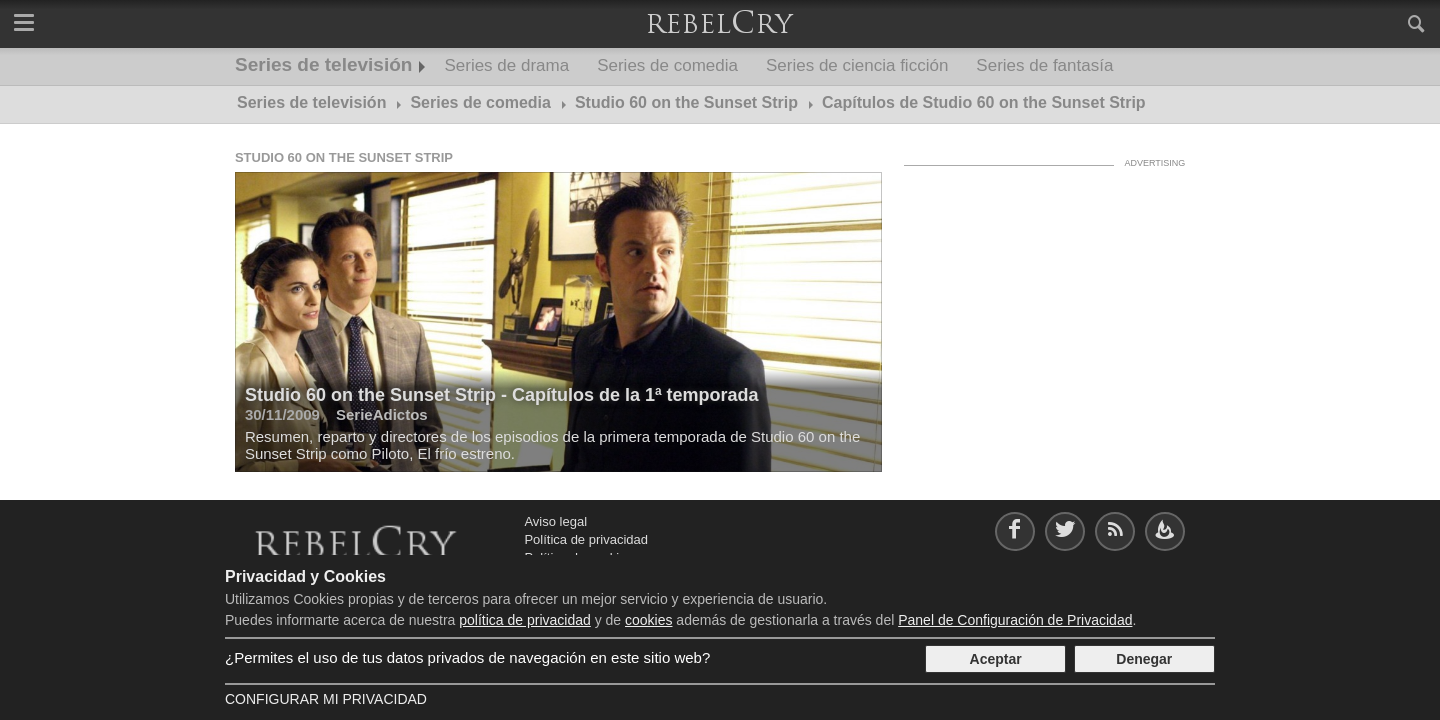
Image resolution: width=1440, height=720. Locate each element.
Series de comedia (667, 65)
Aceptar (996, 659)
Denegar (1144, 659)
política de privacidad (525, 620)
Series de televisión (323, 64)
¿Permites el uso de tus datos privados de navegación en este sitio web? (467, 657)
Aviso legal (555, 521)
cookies (648, 620)
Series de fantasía (1044, 65)
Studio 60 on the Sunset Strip (344, 157)
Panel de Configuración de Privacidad (1015, 620)
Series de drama (506, 65)
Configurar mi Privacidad (326, 699)
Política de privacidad (586, 539)
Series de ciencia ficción (857, 65)
